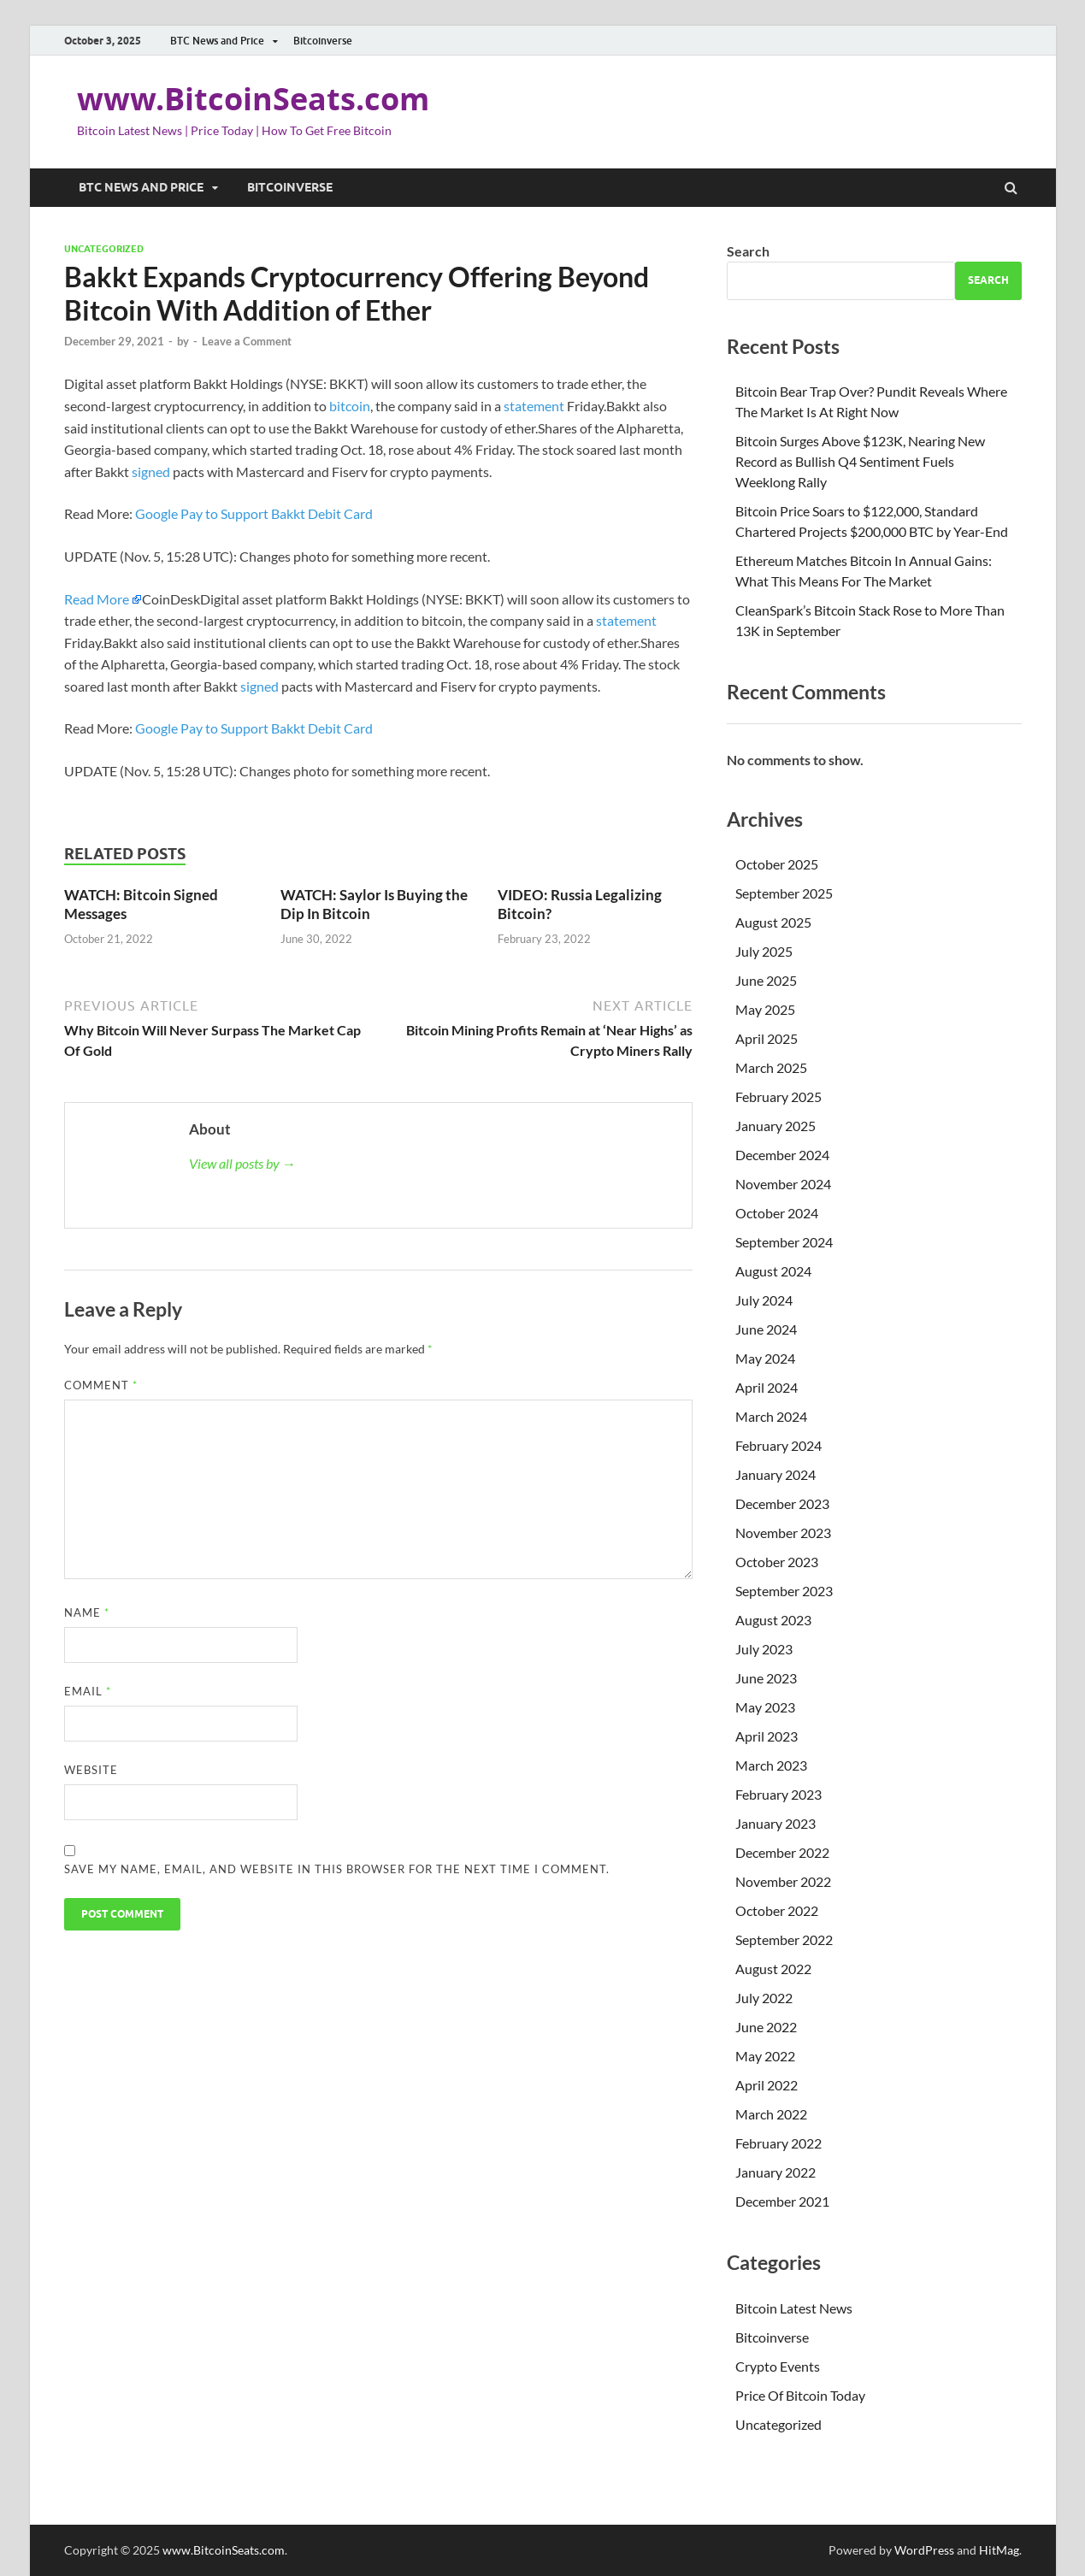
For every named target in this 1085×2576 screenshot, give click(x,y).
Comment (101, 1385)
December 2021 (782, 2201)
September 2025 (784, 893)
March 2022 (771, 2114)
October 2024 (776, 1213)
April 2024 (766, 1387)
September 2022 (784, 1939)
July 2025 (764, 951)
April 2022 (766, 2085)
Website (91, 1770)
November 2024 (783, 1184)
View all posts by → (242, 1163)
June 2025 (766, 980)
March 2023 (771, 1765)
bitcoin (349, 406)
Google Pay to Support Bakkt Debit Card (254, 513)
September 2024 (784, 1242)
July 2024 (764, 1300)
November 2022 (783, 1881)
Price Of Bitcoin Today (800, 2395)
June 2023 (766, 1678)
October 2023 (776, 1561)
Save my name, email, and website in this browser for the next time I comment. (337, 1869)
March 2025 (771, 1067)
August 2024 (773, 1271)
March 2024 (771, 1416)
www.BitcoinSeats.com (253, 99)
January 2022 (775, 2172)
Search (748, 251)
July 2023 (764, 1649)
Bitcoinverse (322, 40)
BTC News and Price (217, 40)
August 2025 (773, 922)
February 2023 (778, 1794)
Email (87, 1691)
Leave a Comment (247, 341)
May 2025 (765, 1009)
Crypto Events (777, 2366)
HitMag (999, 2550)
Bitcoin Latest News (793, 2308)
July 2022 (764, 1997)
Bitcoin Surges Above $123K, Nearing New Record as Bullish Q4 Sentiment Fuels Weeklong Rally (860, 461)
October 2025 (776, 864)
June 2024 (766, 1329)
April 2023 (766, 1736)
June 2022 (766, 2027)
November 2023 (783, 1532)
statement (534, 406)
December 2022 (782, 1852)
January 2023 (775, 1823)
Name (86, 1612)
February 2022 (778, 2143)
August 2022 (773, 1968)
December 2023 (782, 1503)
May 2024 (765, 1358)
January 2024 (775, 1474)
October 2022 (776, 1910)
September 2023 (784, 1591)
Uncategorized (104, 249)
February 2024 (778, 1445)
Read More (96, 599)
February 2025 (778, 1096)
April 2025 (766, 1038)
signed (152, 471)
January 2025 (775, 1125)
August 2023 (773, 1620)
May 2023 (765, 1707)
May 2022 (765, 2056)
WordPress (924, 2550)
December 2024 (782, 1155)
